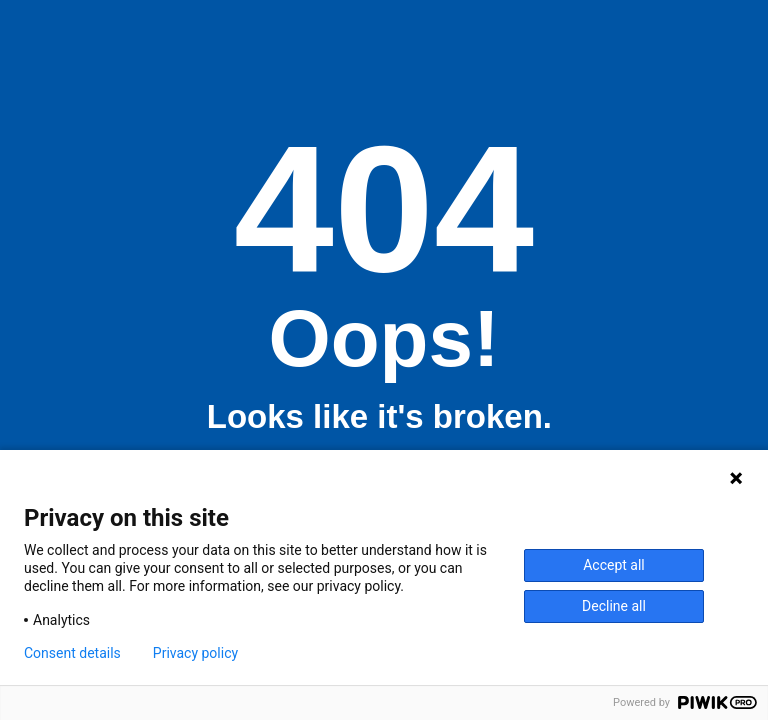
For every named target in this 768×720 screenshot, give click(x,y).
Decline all (614, 606)
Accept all (614, 565)
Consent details (72, 653)
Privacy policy (195, 653)
